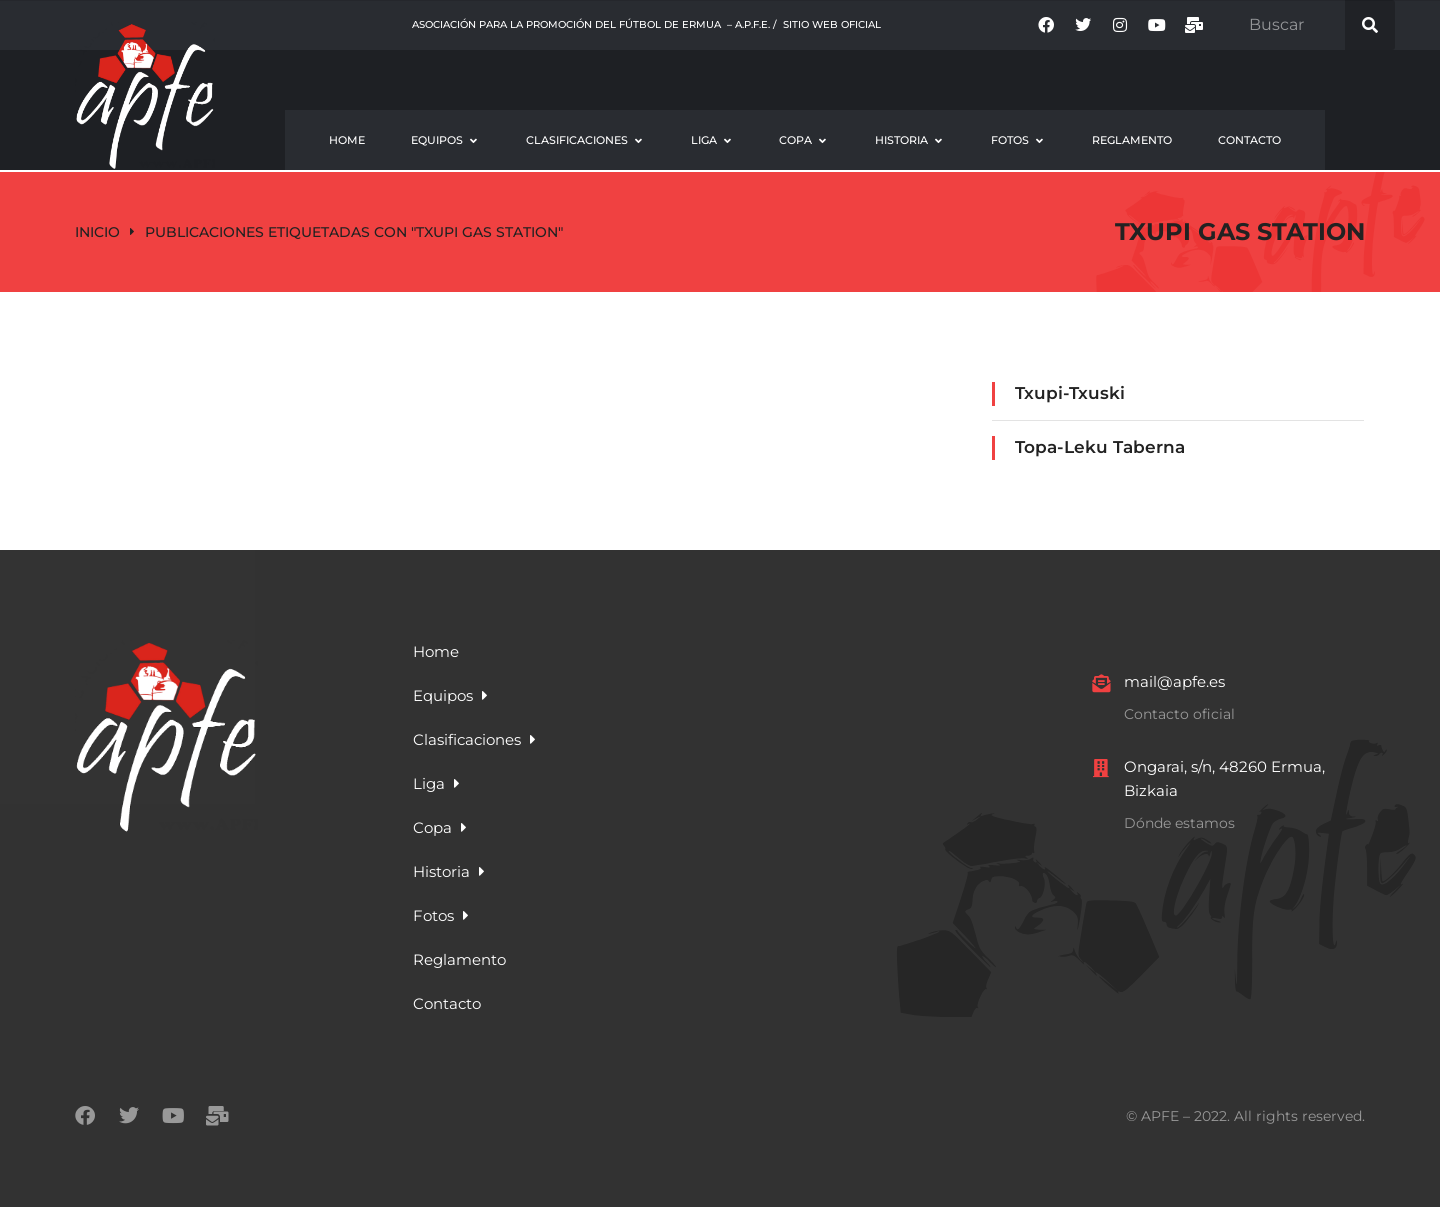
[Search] (1370, 25)
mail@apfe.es (1174, 681)
